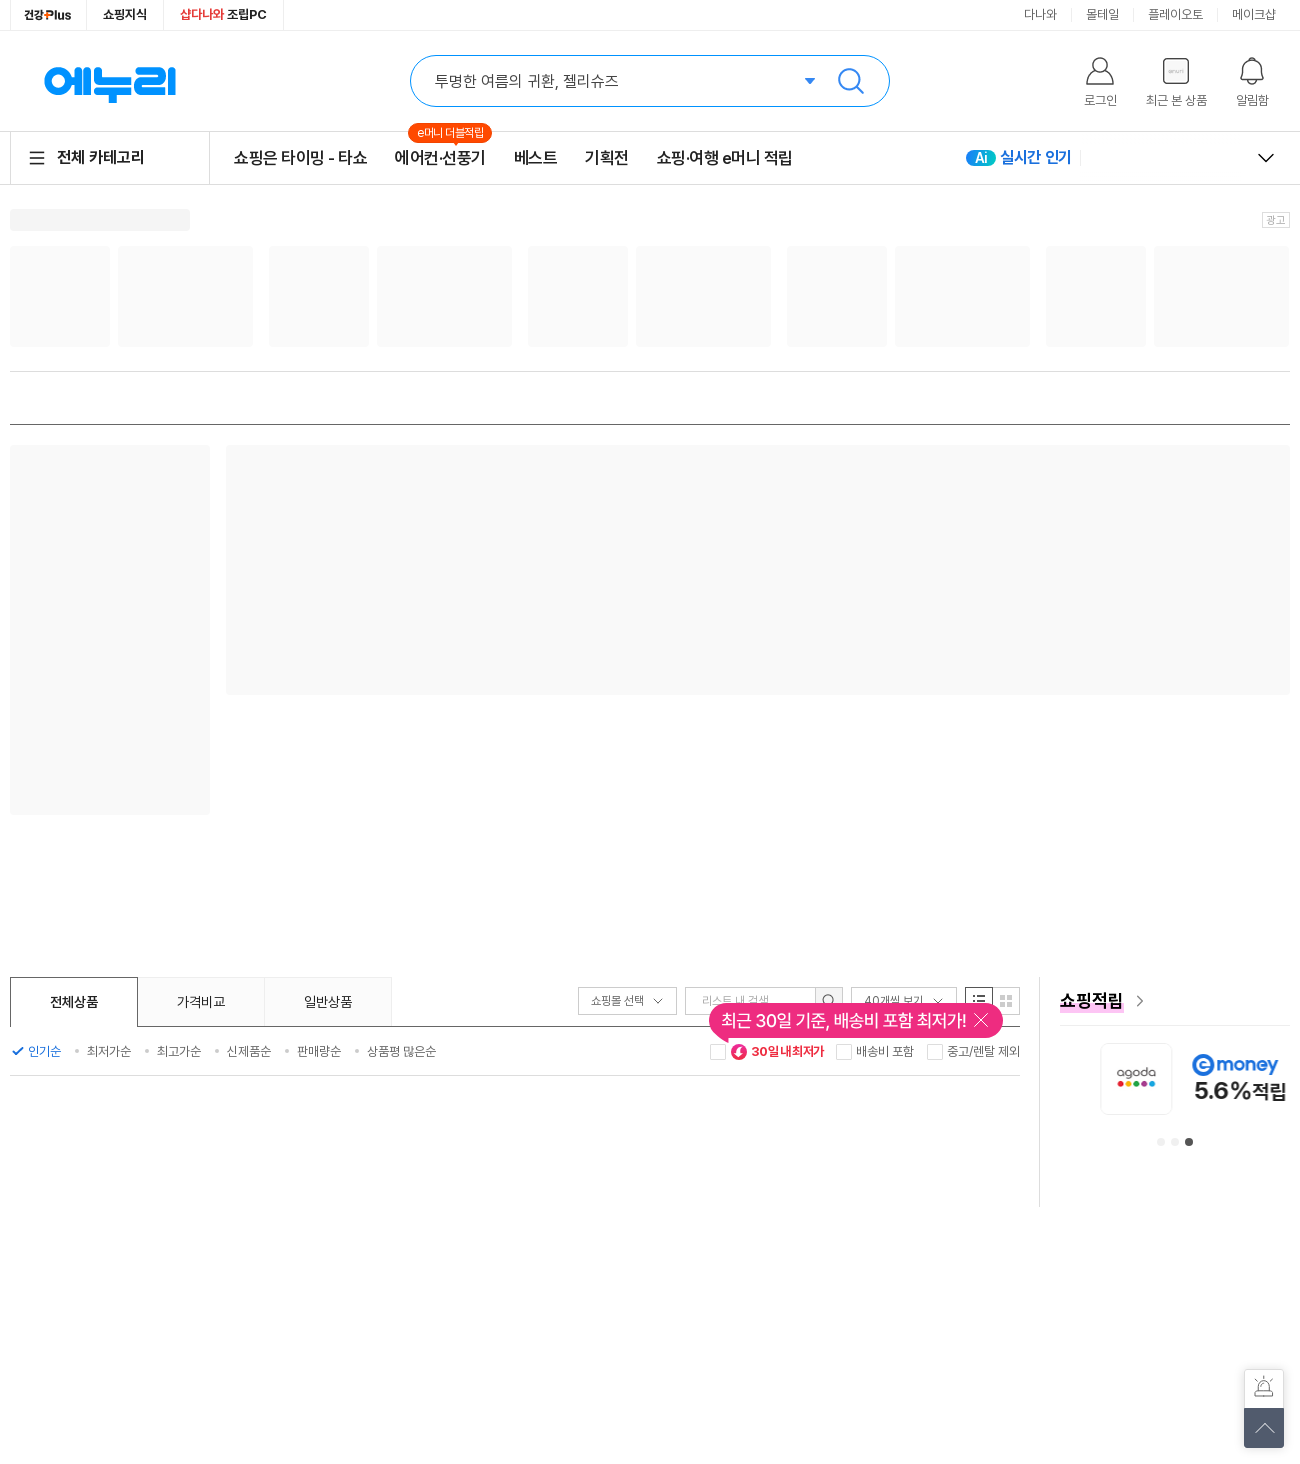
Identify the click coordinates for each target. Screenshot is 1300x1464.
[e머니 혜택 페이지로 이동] (1175, 1001)
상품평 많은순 (401, 1051)
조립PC (223, 14)
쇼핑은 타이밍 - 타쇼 (300, 158)
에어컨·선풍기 (440, 157)
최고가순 (179, 1051)
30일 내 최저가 (777, 1052)
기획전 (607, 158)
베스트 (536, 158)
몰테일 (1102, 14)
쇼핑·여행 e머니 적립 (725, 158)
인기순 (44, 1051)
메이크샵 (1254, 14)
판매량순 (319, 1051)
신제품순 (249, 1051)
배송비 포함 (885, 1051)
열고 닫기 (1266, 158)
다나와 (1040, 14)
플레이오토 (1175, 14)
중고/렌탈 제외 (983, 1051)
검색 (851, 81)
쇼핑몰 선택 (627, 1001)
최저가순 (109, 1051)
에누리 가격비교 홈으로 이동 (110, 81)
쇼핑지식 (125, 14)
